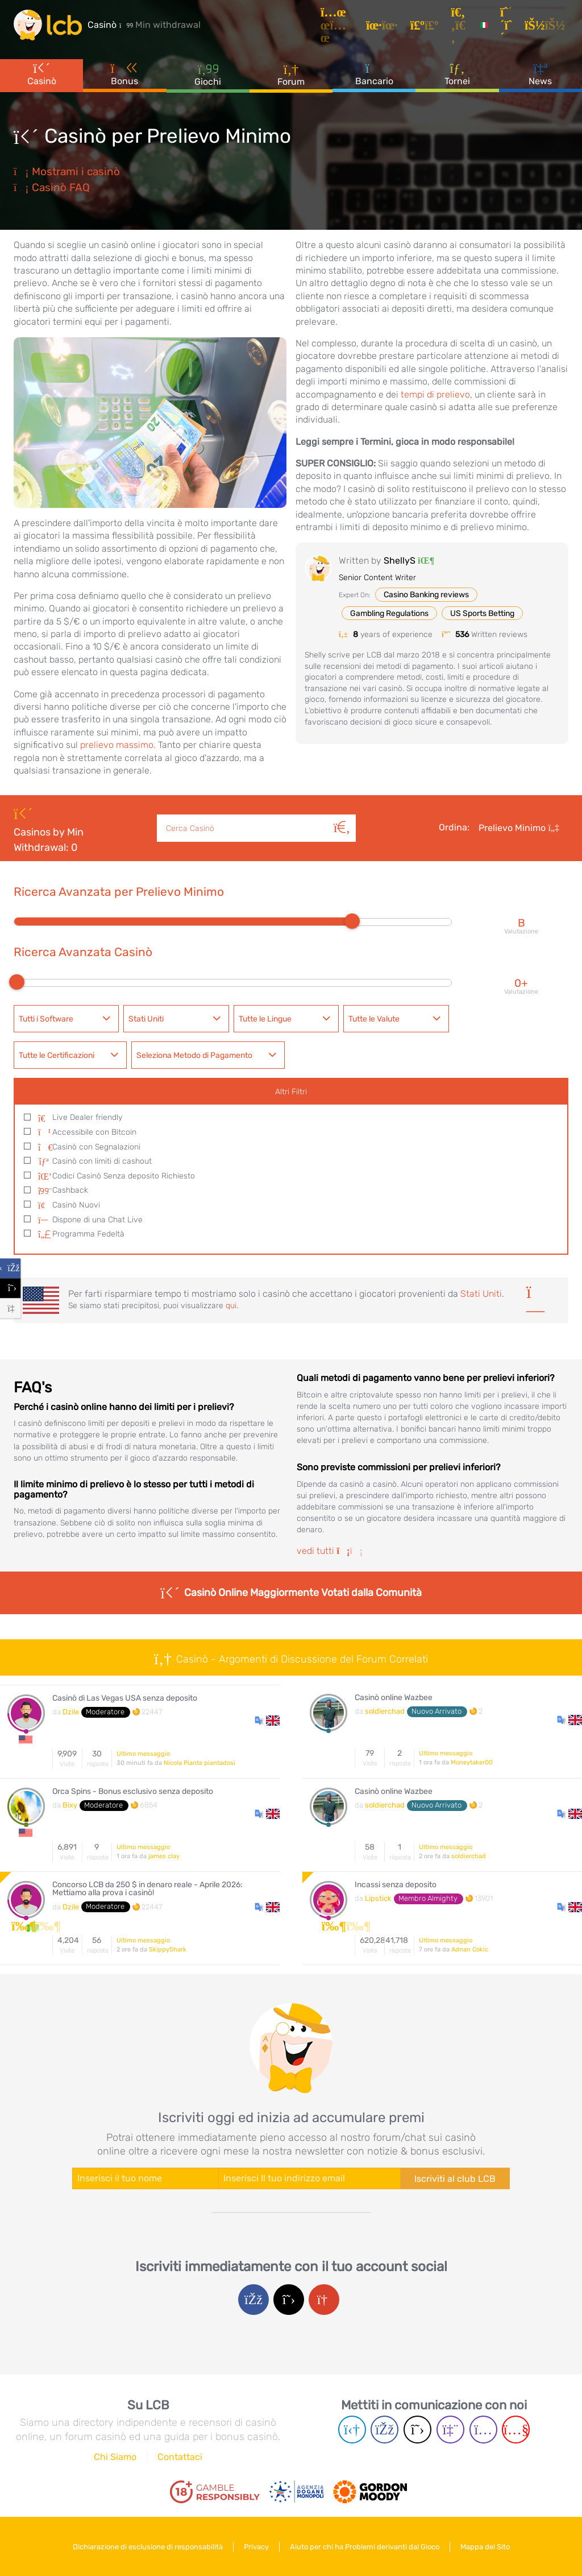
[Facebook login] (253, 2299)
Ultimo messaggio (143, 1754)
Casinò (41, 73)
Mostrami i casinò (67, 171)
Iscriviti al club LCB (455, 2178)
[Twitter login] (288, 2299)
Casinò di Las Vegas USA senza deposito (124, 1698)
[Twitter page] (417, 2429)
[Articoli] (339, 25)
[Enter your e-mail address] (309, 2178)
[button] (267, 1719)
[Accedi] (546, 25)
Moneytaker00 (472, 1762)
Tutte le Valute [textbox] (374, 1019)
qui (231, 1305)
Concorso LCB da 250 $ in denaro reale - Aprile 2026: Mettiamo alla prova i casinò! (147, 1889)
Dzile (71, 1711)
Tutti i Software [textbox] (46, 1019)
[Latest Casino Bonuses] (48, 25)
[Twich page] (450, 2429)
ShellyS (399, 560)
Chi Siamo (115, 2456)
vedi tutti (330, 1550)
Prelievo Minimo (519, 827)
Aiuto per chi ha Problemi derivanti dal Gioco (364, 2546)
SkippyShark (167, 1949)
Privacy (256, 2546)
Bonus (125, 73)
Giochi (207, 73)
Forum (291, 73)
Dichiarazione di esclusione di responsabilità (148, 2546)
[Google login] (324, 2299)
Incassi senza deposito (395, 1885)
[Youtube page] (516, 2429)
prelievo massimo (116, 744)
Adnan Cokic (469, 1949)
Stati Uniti (481, 1293)
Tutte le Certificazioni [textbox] (56, 1055)
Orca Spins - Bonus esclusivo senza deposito (132, 1792)
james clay (164, 1856)
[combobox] (66, 1018)
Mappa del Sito (485, 2546)
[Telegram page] (352, 2429)
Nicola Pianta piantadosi (199, 1763)
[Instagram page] (483, 2429)
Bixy (70, 1805)
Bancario (374, 73)
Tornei (457, 73)
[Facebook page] (384, 2429)
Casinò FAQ (52, 187)
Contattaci (179, 2456)
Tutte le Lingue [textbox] (265, 1019)
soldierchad (385, 1711)
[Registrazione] (508, 25)
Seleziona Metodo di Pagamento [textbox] (194, 1055)
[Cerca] (342, 815)
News (540, 73)
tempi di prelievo (435, 394)
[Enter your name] (145, 2178)
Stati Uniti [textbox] (146, 1019)
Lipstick (378, 1898)
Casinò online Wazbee (394, 1698)
